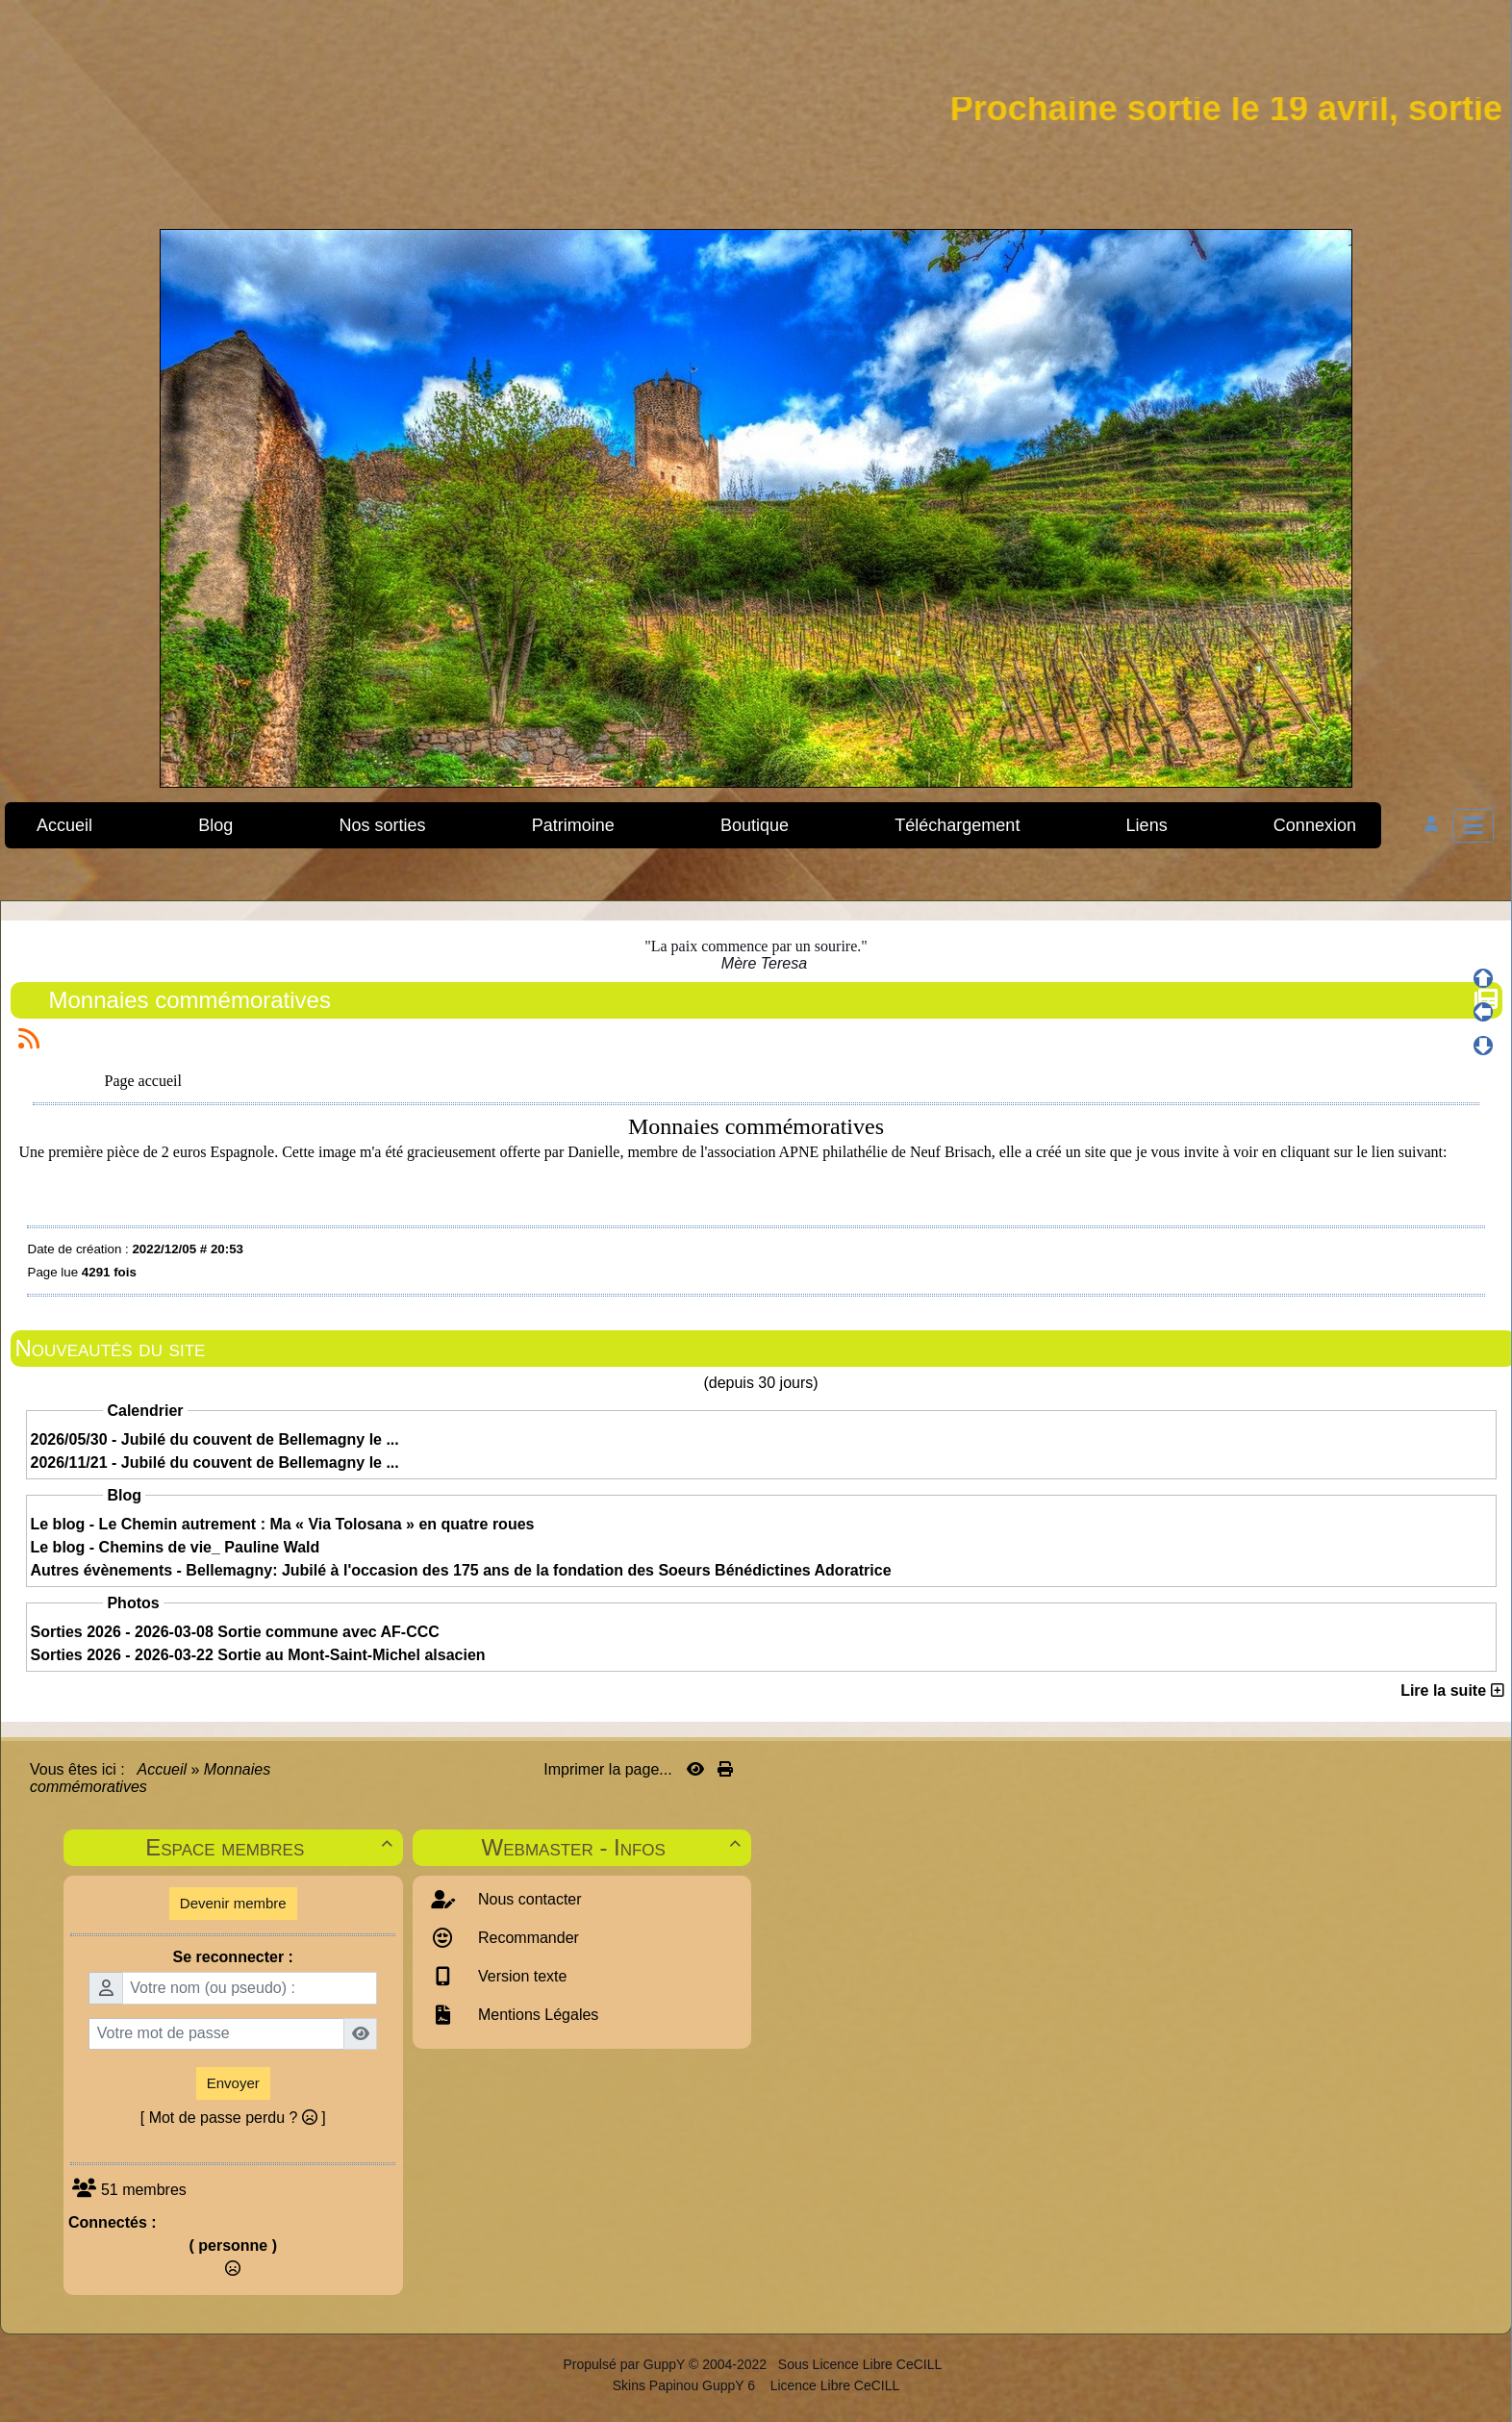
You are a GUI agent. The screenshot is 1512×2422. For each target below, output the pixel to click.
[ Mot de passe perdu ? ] (233, 2117)
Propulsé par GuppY (626, 2364)
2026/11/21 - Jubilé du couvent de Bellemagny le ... (215, 1462)
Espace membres (271, 1847)
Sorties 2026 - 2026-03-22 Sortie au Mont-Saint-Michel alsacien (258, 1655)
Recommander (526, 1938)
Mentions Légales (536, 2014)
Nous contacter (528, 1899)
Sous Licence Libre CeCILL (861, 2364)
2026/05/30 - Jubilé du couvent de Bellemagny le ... (215, 1439)
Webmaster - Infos (614, 1847)
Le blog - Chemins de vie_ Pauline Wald (175, 1547)
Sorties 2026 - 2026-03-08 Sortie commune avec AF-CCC (235, 1632)
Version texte (520, 1976)
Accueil (162, 1769)
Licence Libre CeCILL (833, 2385)
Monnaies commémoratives (192, 1000)
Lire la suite (1451, 1690)
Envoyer (233, 2083)
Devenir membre (233, 1903)
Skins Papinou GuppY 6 (688, 2385)
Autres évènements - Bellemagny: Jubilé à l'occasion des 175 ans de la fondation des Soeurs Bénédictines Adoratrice (461, 1570)
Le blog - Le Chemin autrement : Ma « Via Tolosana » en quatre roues (283, 1524)
